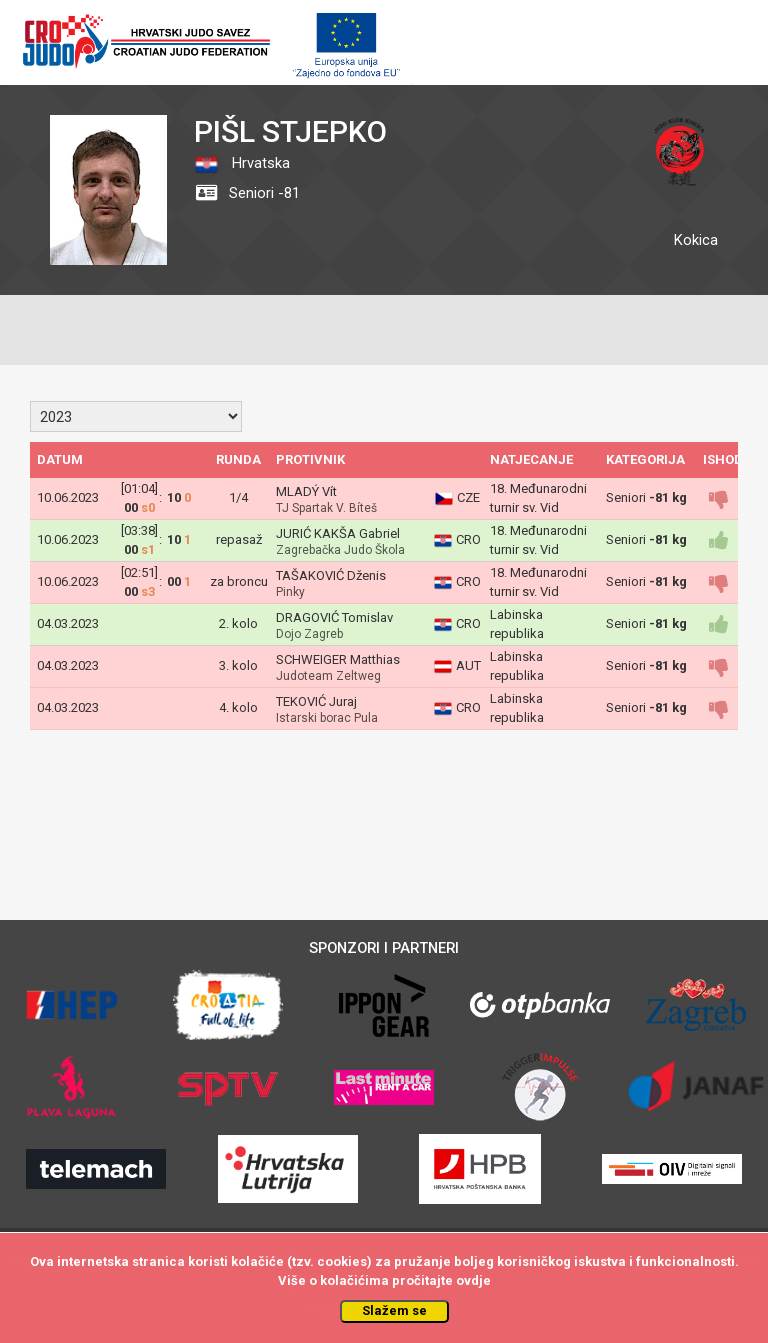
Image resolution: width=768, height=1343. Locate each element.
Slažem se (394, 1310)
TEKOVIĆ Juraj (316, 701)
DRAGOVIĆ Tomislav (334, 617)
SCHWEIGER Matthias (338, 659)
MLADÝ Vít (306, 491)
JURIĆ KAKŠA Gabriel (338, 533)
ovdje (473, 1280)
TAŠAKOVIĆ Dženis (331, 575)
